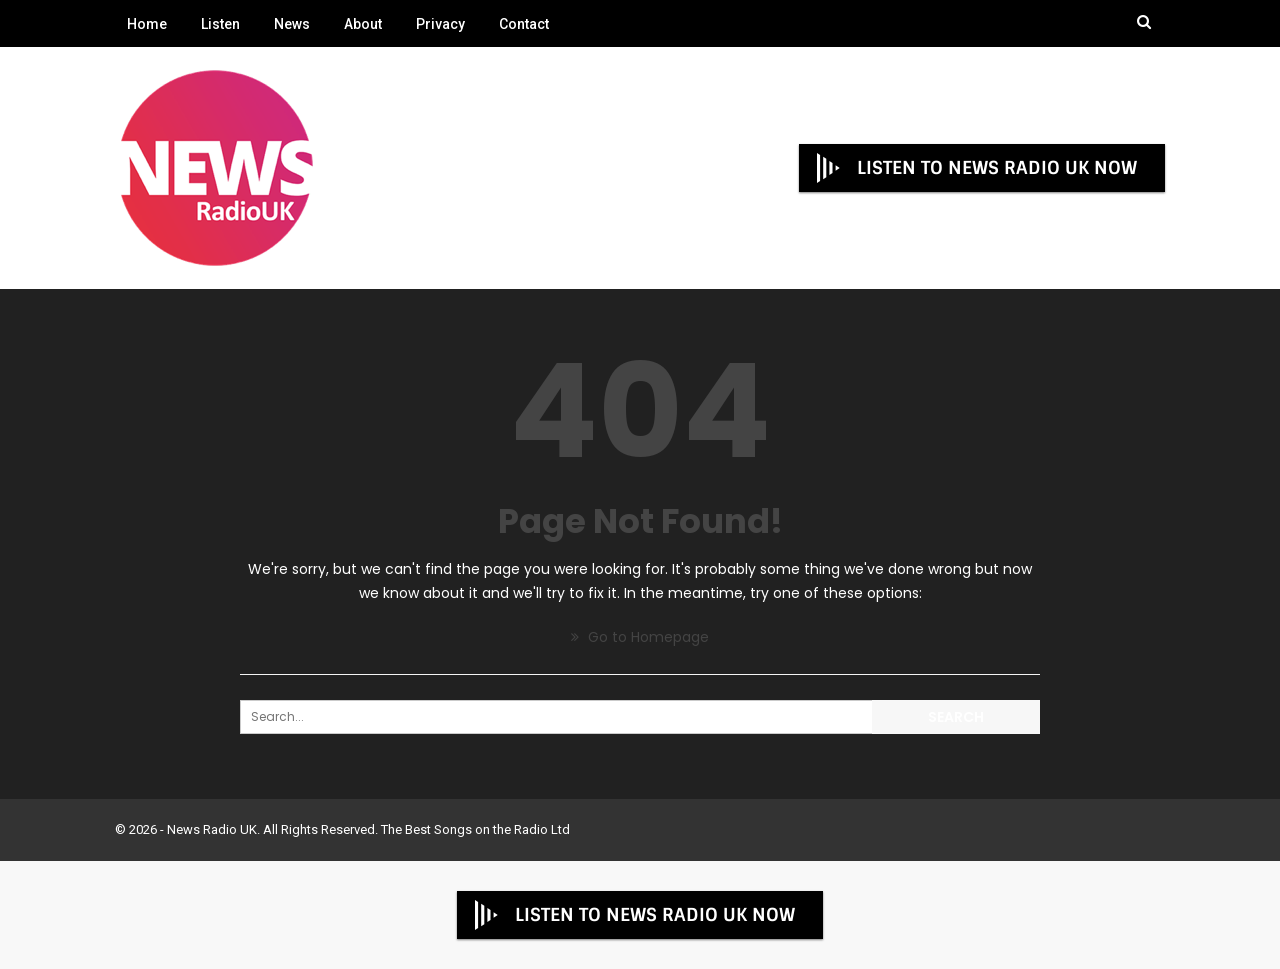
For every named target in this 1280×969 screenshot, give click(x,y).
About (363, 24)
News (292, 24)
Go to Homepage (640, 637)
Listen (220, 24)
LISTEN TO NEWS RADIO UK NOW (975, 168)
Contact (524, 24)
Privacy (440, 24)
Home (147, 24)
